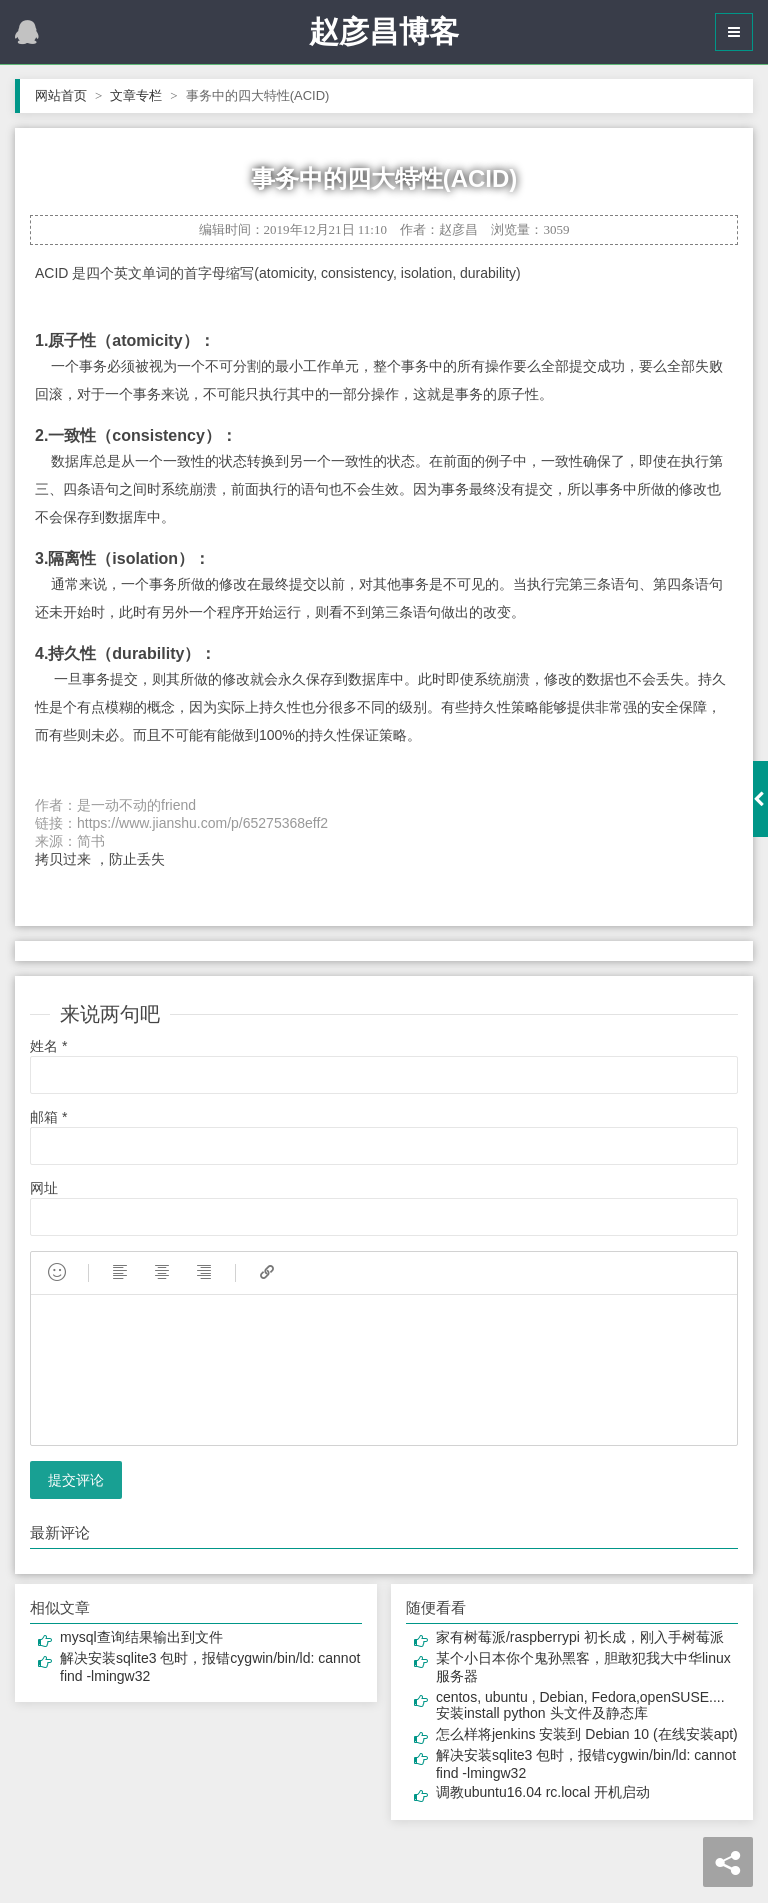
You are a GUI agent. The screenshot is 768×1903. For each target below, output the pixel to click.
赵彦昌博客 (384, 31)
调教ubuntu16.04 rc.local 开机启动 (543, 1792)
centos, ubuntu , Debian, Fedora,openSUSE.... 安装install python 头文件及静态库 (580, 1705)
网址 (44, 1188)
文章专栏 (143, 95)
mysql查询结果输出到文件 (141, 1637)
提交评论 (76, 1480)
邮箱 (48, 1117)
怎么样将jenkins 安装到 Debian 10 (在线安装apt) (587, 1734)
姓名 (48, 1046)
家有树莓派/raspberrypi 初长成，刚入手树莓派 (580, 1637)
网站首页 (68, 95)
